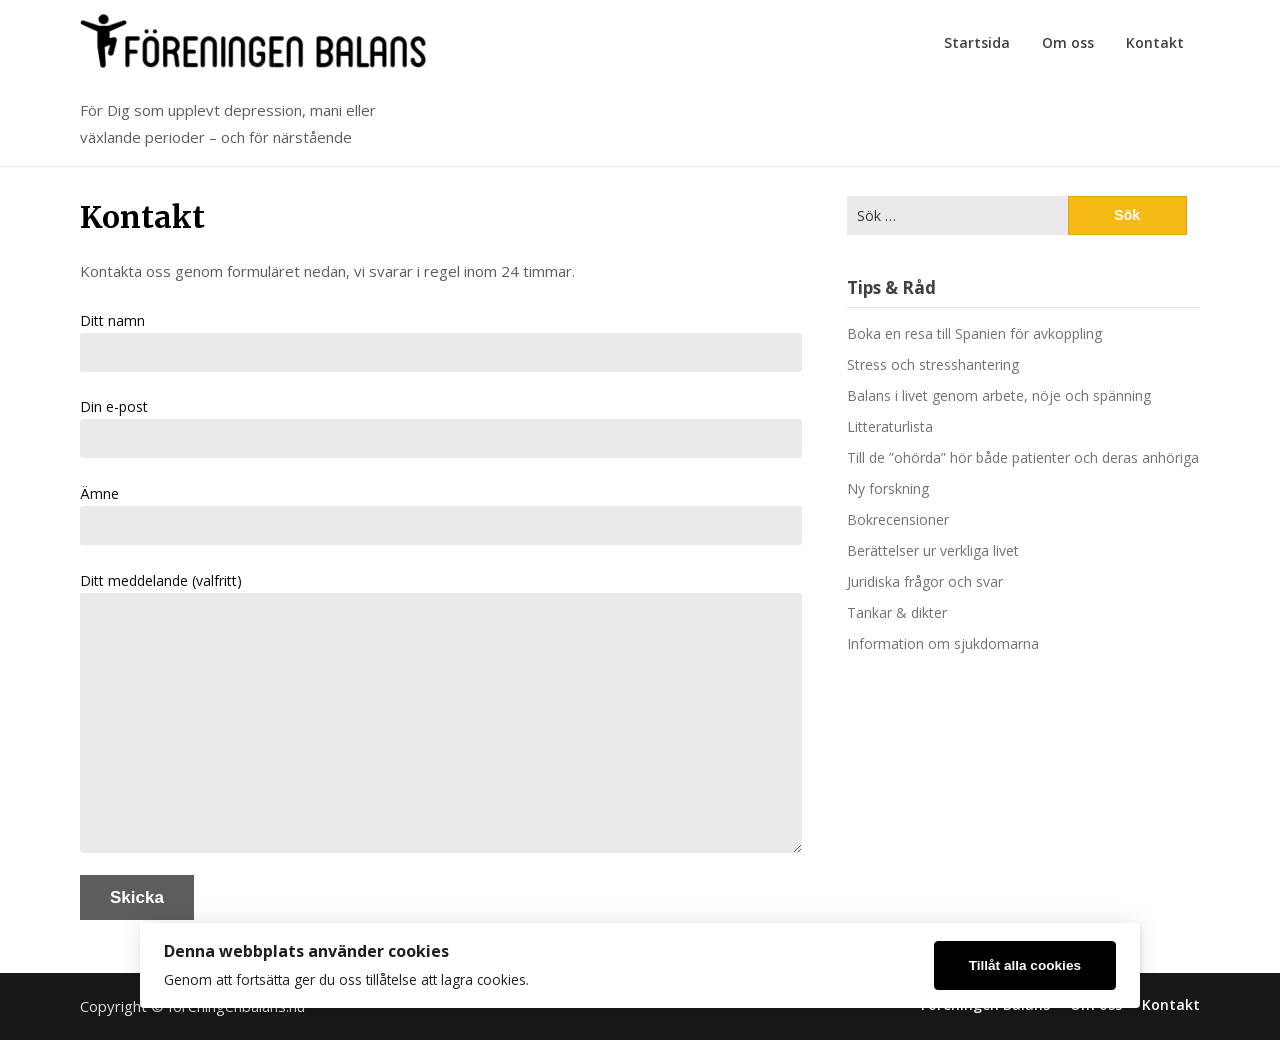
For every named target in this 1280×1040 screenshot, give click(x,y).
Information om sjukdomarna (943, 643)
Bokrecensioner (898, 519)
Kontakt (1155, 42)
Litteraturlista (890, 426)
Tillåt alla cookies (1025, 965)
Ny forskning (888, 488)
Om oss (1068, 42)
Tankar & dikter (897, 612)
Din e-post (441, 427)
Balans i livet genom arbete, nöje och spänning (999, 395)
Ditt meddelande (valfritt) (441, 712)
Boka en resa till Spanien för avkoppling (974, 333)
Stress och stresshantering (933, 364)
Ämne (441, 514)
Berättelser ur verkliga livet (933, 550)
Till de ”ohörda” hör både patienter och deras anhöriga (1023, 457)
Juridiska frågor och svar (925, 581)
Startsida (977, 42)
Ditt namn (441, 341)
